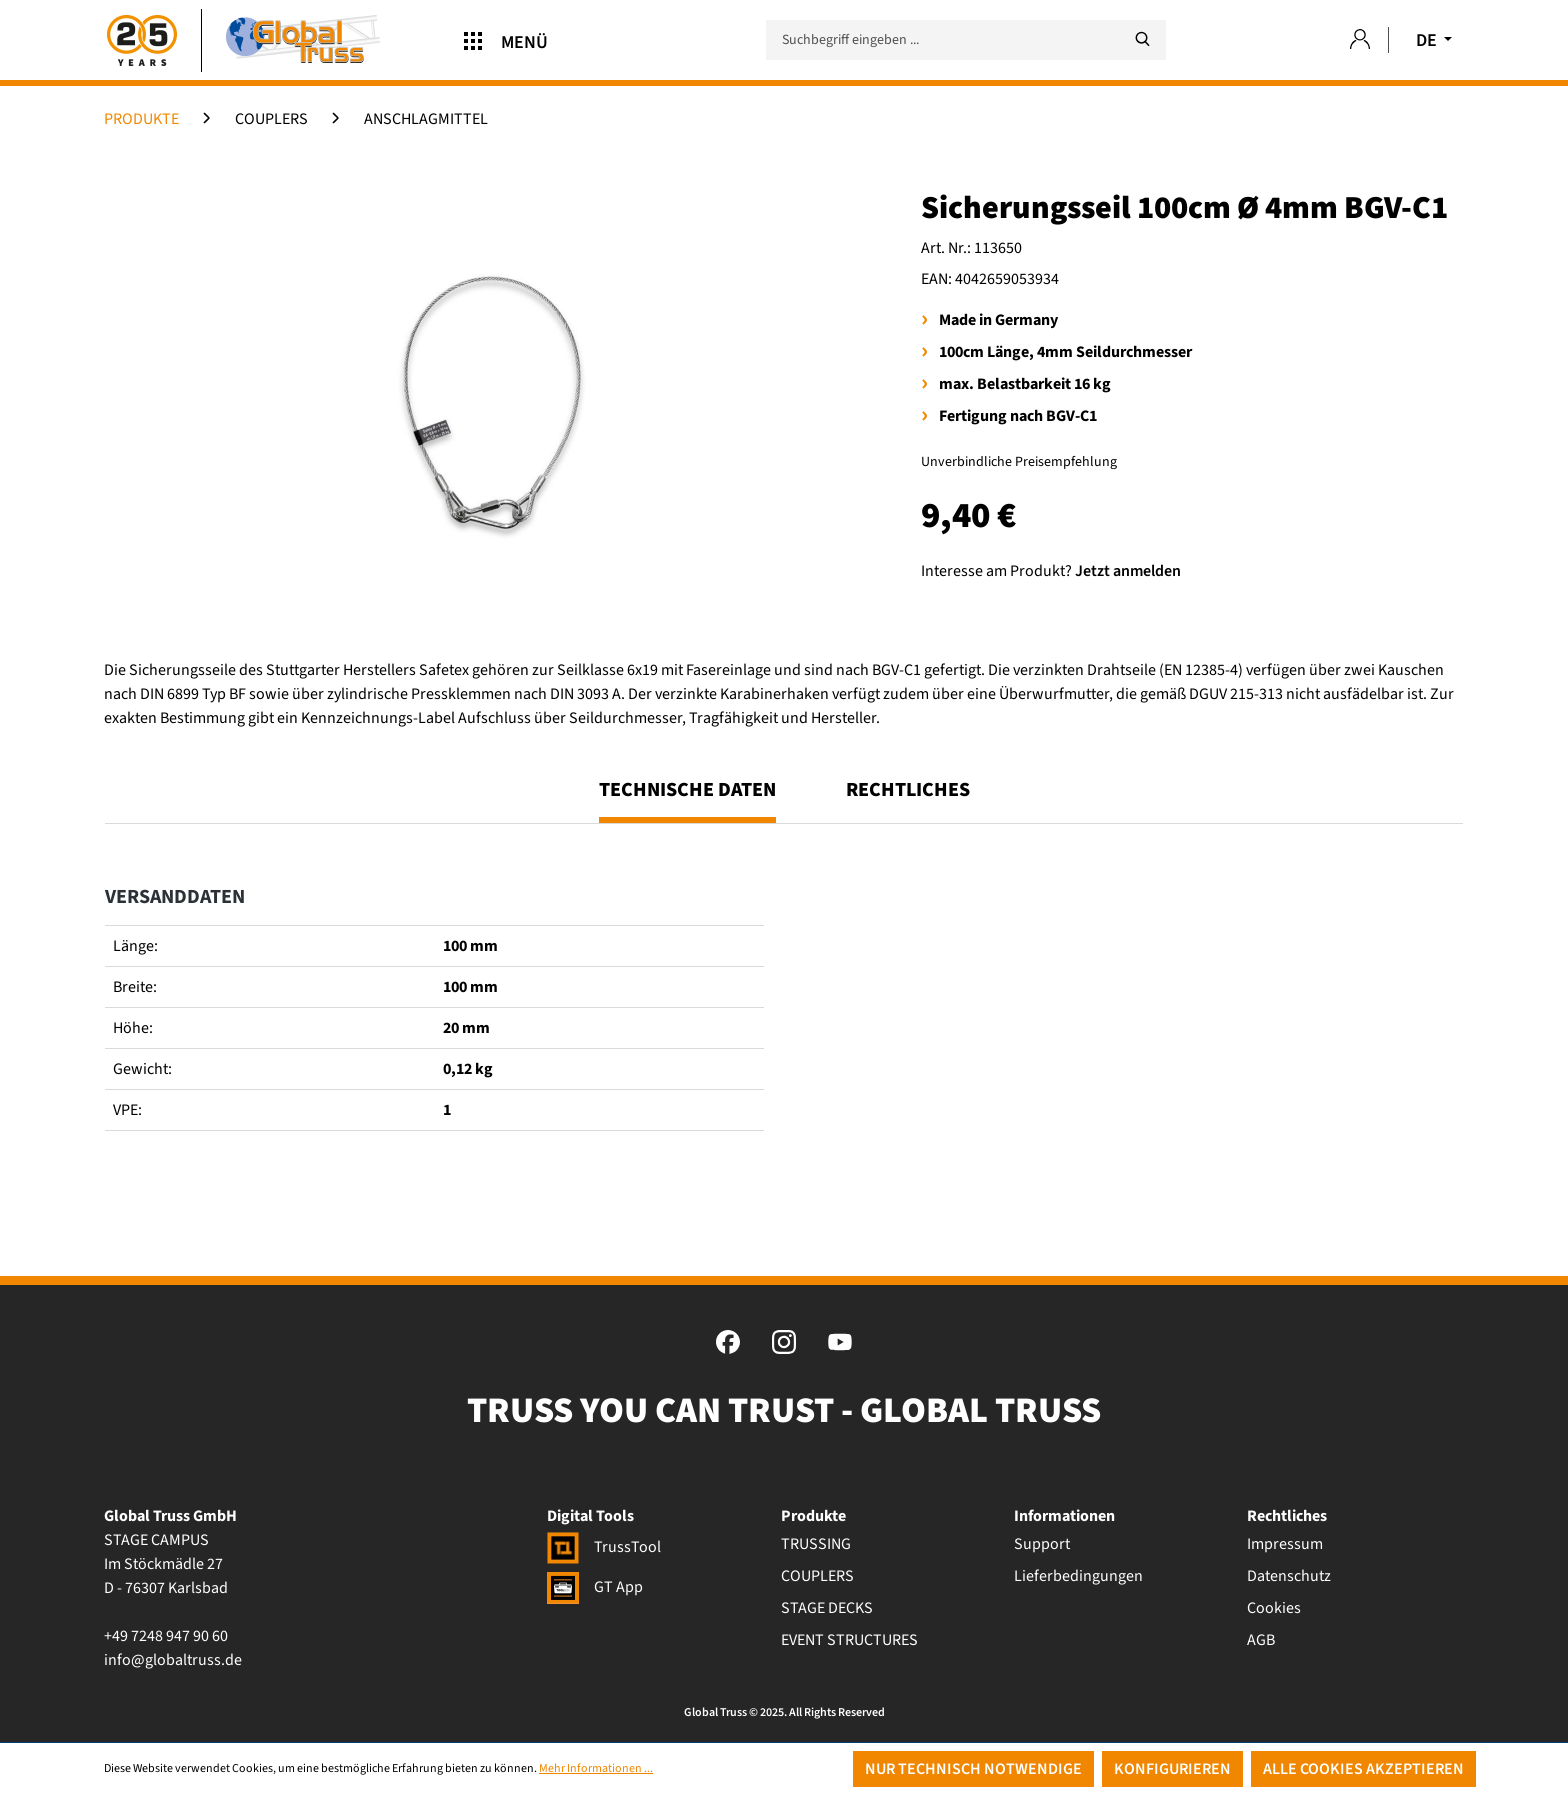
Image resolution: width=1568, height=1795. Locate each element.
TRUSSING (816, 1544)
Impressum (1285, 1544)
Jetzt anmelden (1128, 571)
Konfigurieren (1172, 1769)
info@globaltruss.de (173, 1660)
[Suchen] (1142, 39)
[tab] (687, 799)
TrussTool (604, 1547)
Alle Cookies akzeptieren (1363, 1769)
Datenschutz (1289, 1576)
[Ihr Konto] (1360, 40)
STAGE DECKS (827, 1608)
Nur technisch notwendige (973, 1769)
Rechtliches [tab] (908, 790)
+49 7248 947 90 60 (166, 1636)
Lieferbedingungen (1078, 1576)
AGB (1261, 1640)
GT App (595, 1587)
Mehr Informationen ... (596, 1768)
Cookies (1274, 1608)
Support (1042, 1544)
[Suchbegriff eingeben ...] (966, 40)
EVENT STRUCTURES (849, 1640)
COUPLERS (817, 1576)
